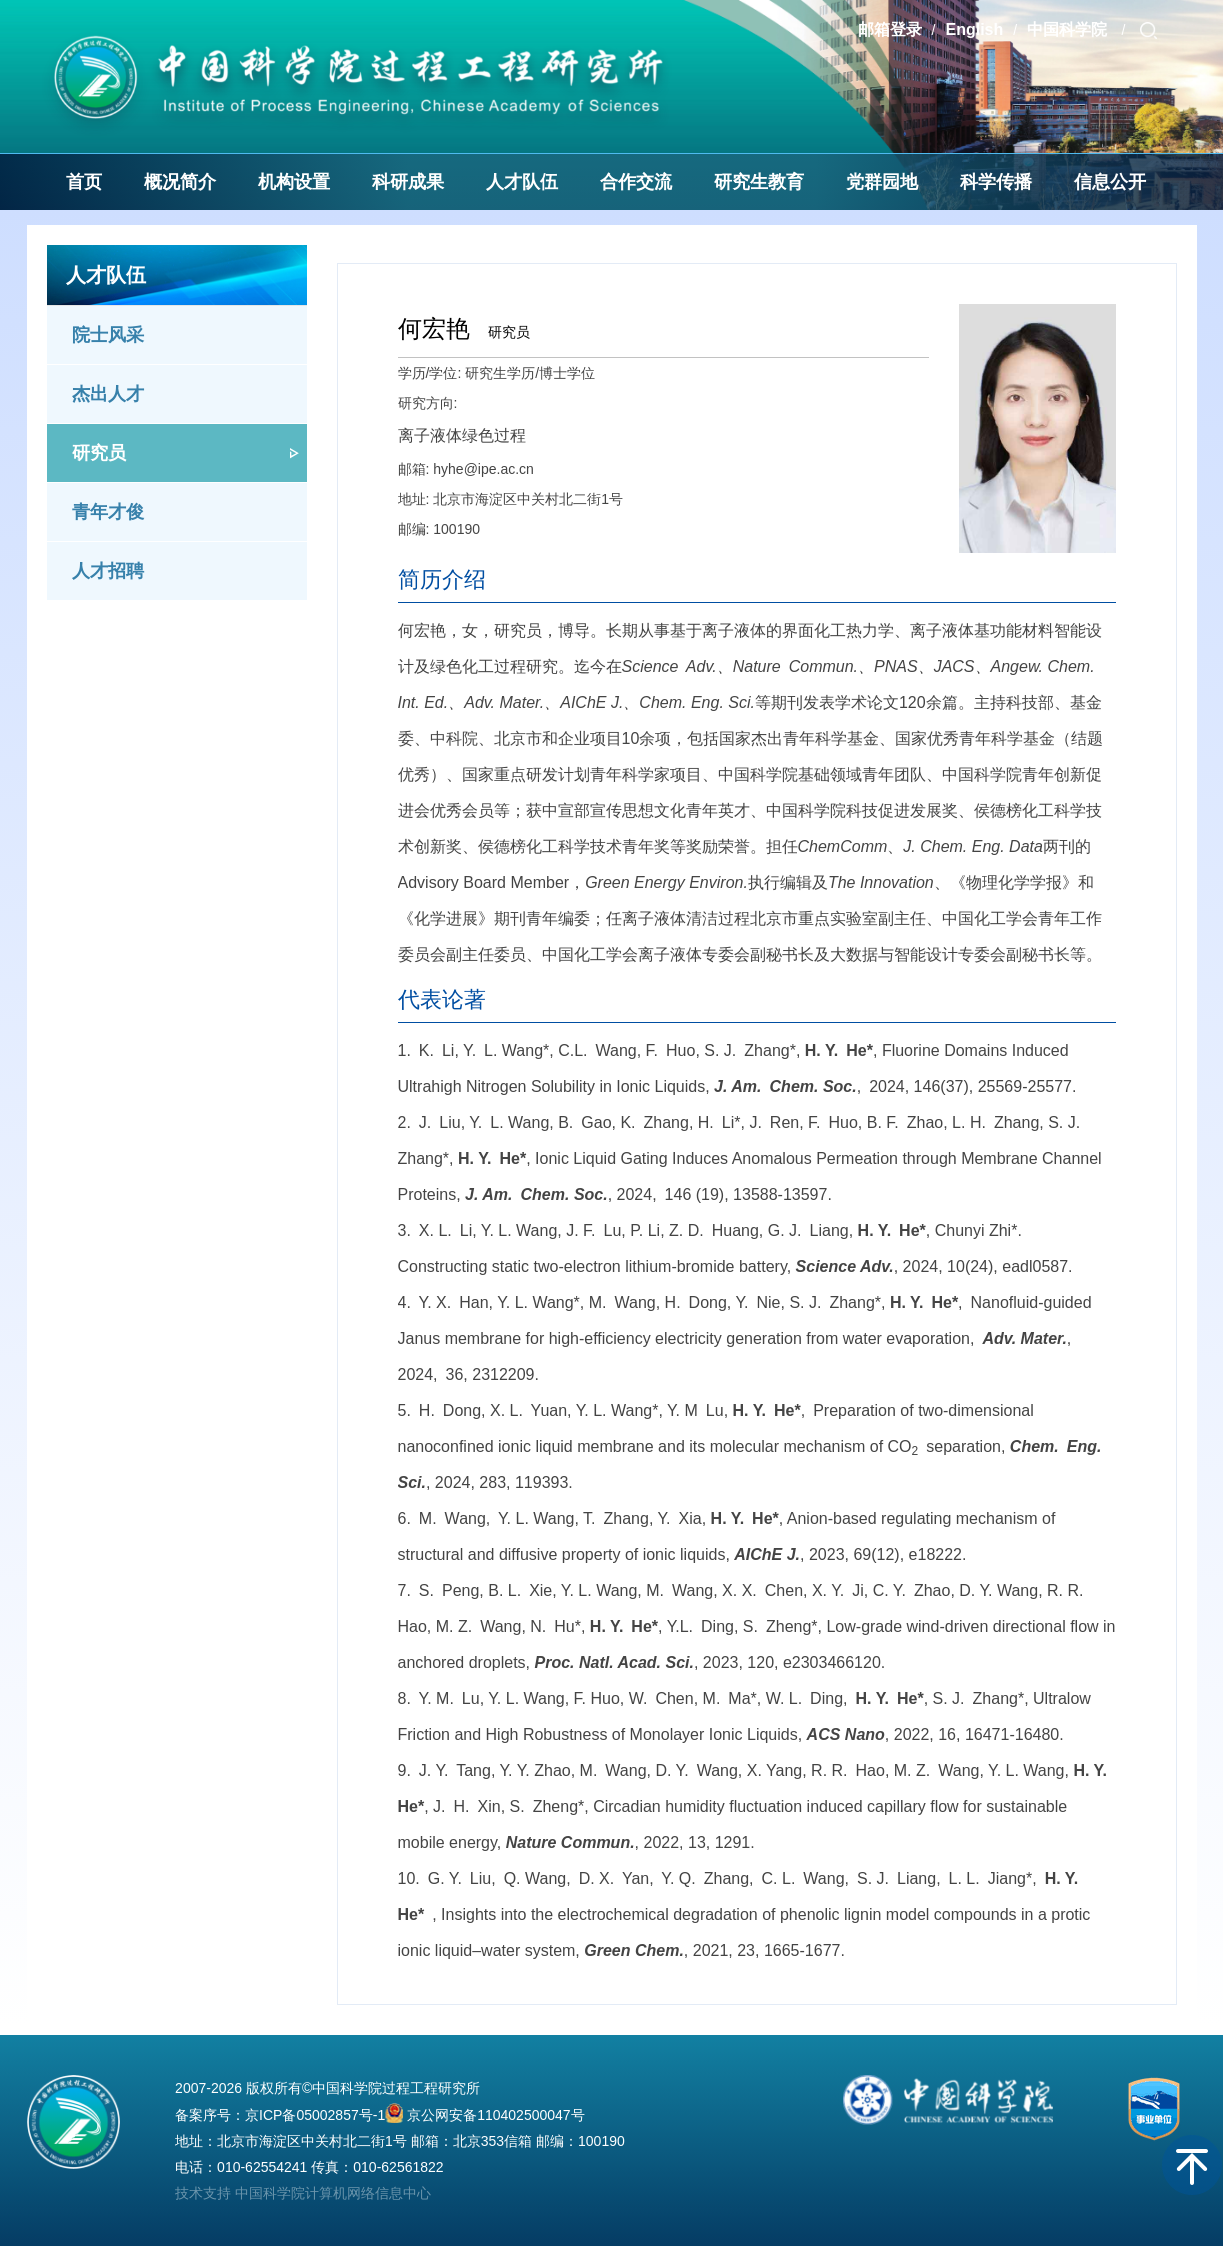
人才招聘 (108, 571)
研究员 (99, 453)
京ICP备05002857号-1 (315, 2115)
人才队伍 (522, 182)
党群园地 (882, 182)
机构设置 (294, 182)
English (974, 29)
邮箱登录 (890, 29)
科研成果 (408, 182)
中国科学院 (1069, 29)
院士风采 (108, 335)
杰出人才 (108, 394)
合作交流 (636, 182)
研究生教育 (759, 182)
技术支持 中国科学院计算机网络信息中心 (303, 2193)
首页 (84, 182)
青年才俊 (108, 512)
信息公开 (1110, 182)
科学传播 (996, 182)
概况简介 (180, 182)
